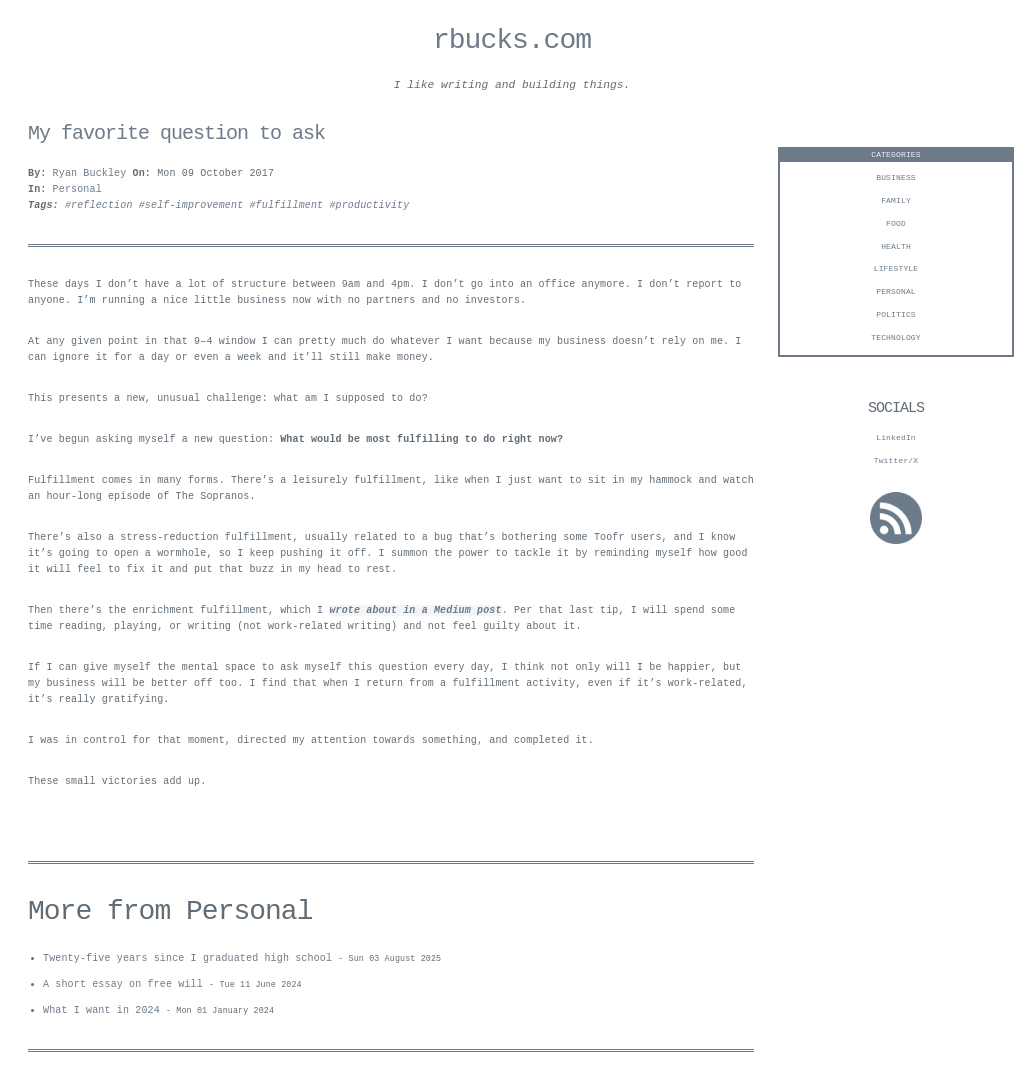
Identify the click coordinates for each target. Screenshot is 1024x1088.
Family (896, 203)
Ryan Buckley (90, 177)
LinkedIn (896, 440)
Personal (77, 193)
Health (896, 249)
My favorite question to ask (176, 136)
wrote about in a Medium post (415, 614)
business (896, 180)
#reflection (102, 209)
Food (896, 226)
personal (896, 294)
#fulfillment (289, 209)
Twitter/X (896, 463)
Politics (896, 317)
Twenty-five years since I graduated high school (187, 962)
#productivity (369, 209)
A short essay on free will (123, 989)
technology (896, 340)
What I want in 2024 (101, 1016)
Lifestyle (896, 271)
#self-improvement (194, 209)
